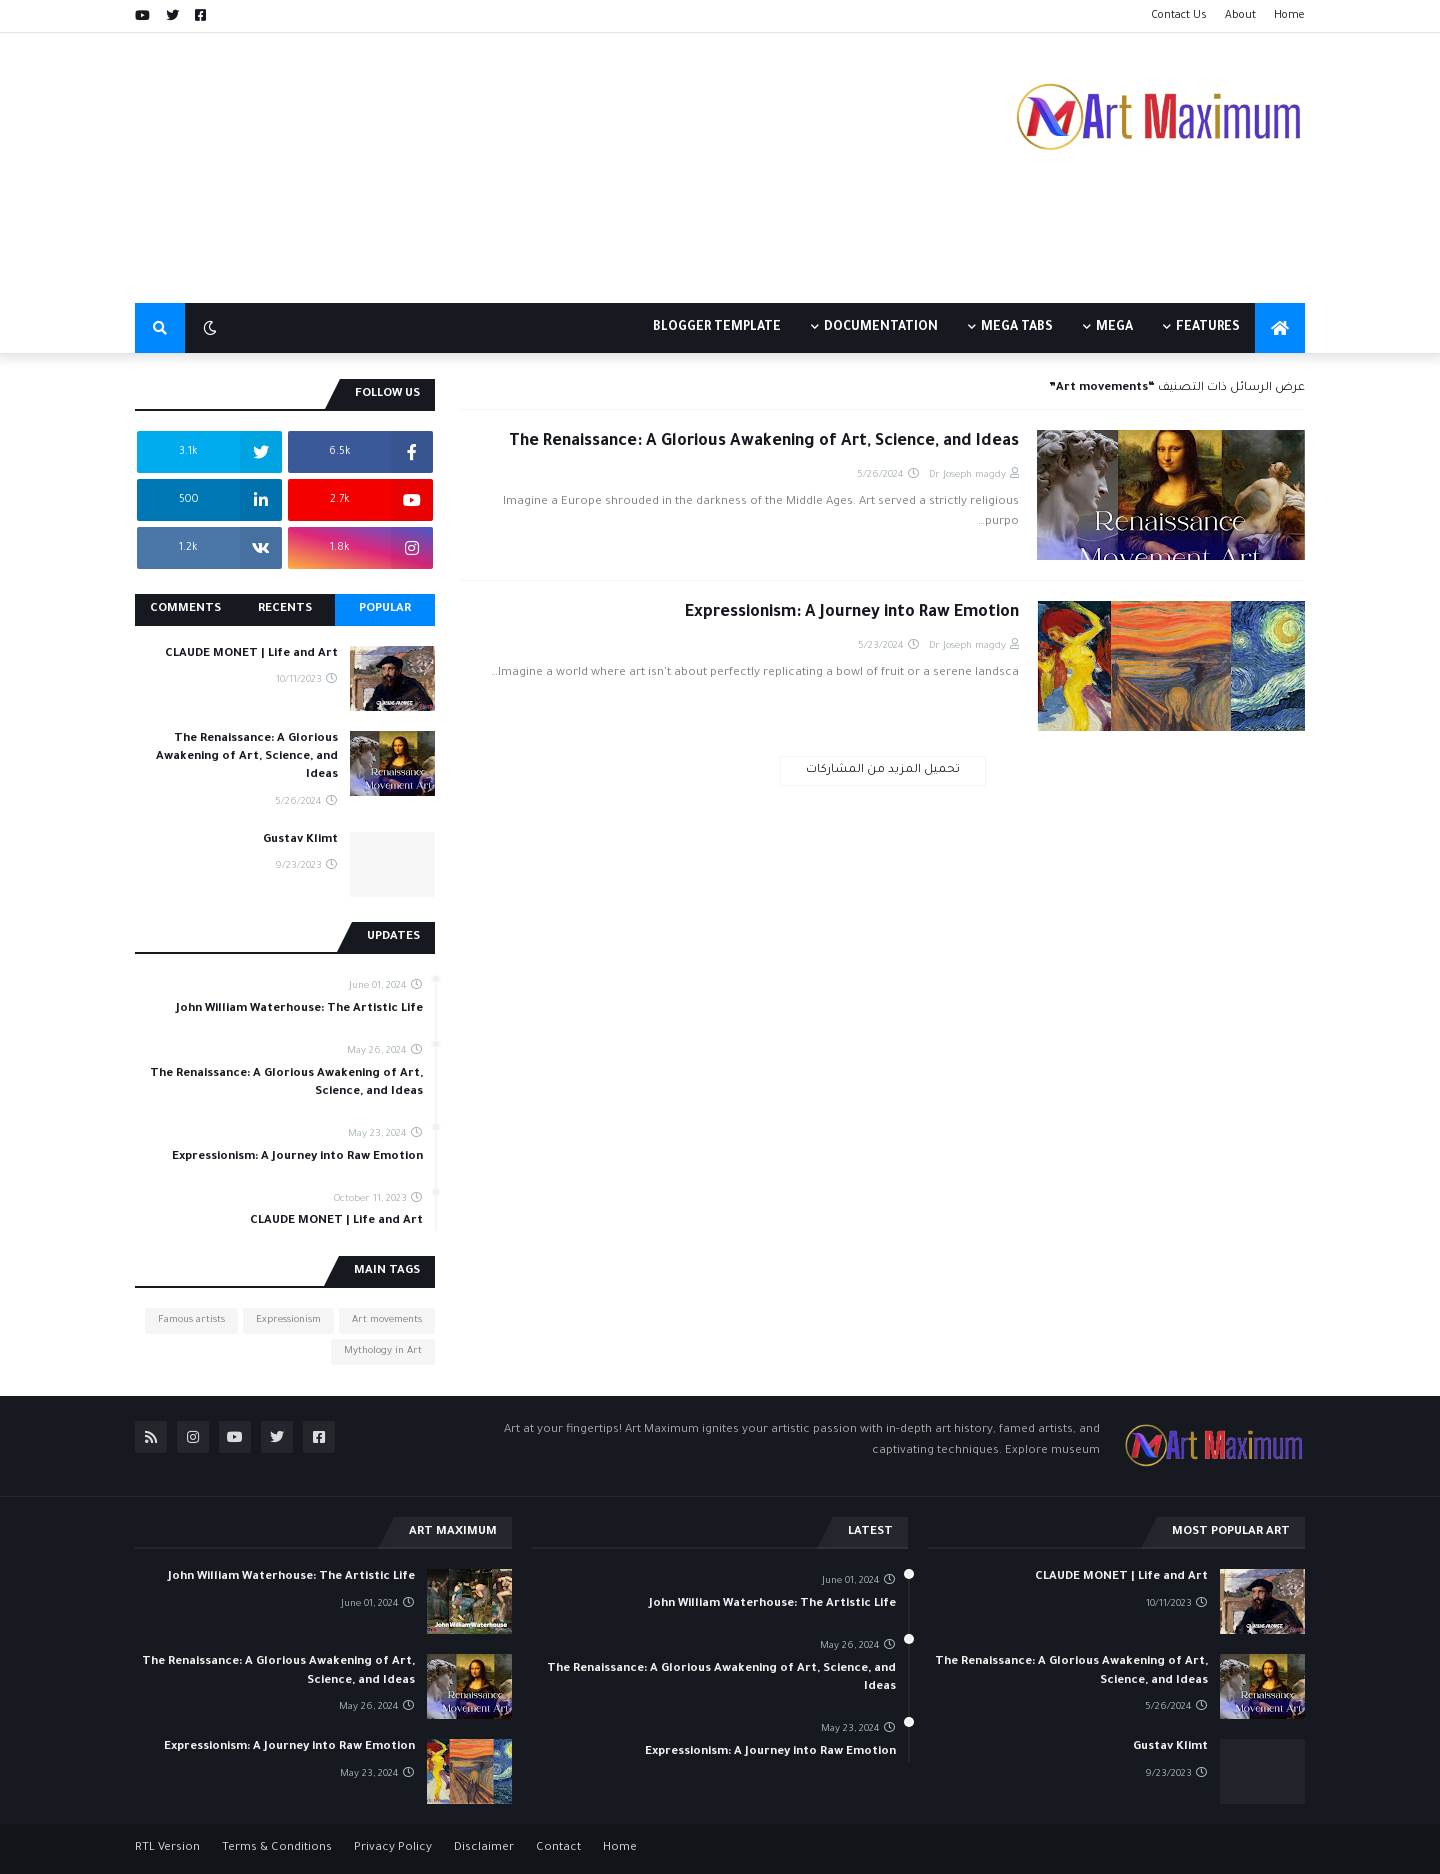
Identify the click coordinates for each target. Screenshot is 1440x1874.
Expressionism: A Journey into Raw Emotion (852, 613)
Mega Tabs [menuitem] (1017, 328)
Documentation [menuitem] (881, 328)
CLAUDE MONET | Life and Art (251, 654)
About (1240, 16)
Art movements (387, 1320)
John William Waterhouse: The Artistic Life (299, 1009)
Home (1289, 16)
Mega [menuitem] (1114, 328)
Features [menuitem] (1208, 328)
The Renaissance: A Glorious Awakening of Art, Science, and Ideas (764, 442)
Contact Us (1179, 16)
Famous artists (191, 1320)
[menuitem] (1280, 328)
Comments (185, 609)
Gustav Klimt (300, 840)
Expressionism (288, 1320)
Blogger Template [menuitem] (717, 328)
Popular (385, 609)
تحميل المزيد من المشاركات (883, 770)
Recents (285, 609)
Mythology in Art (383, 1351)
